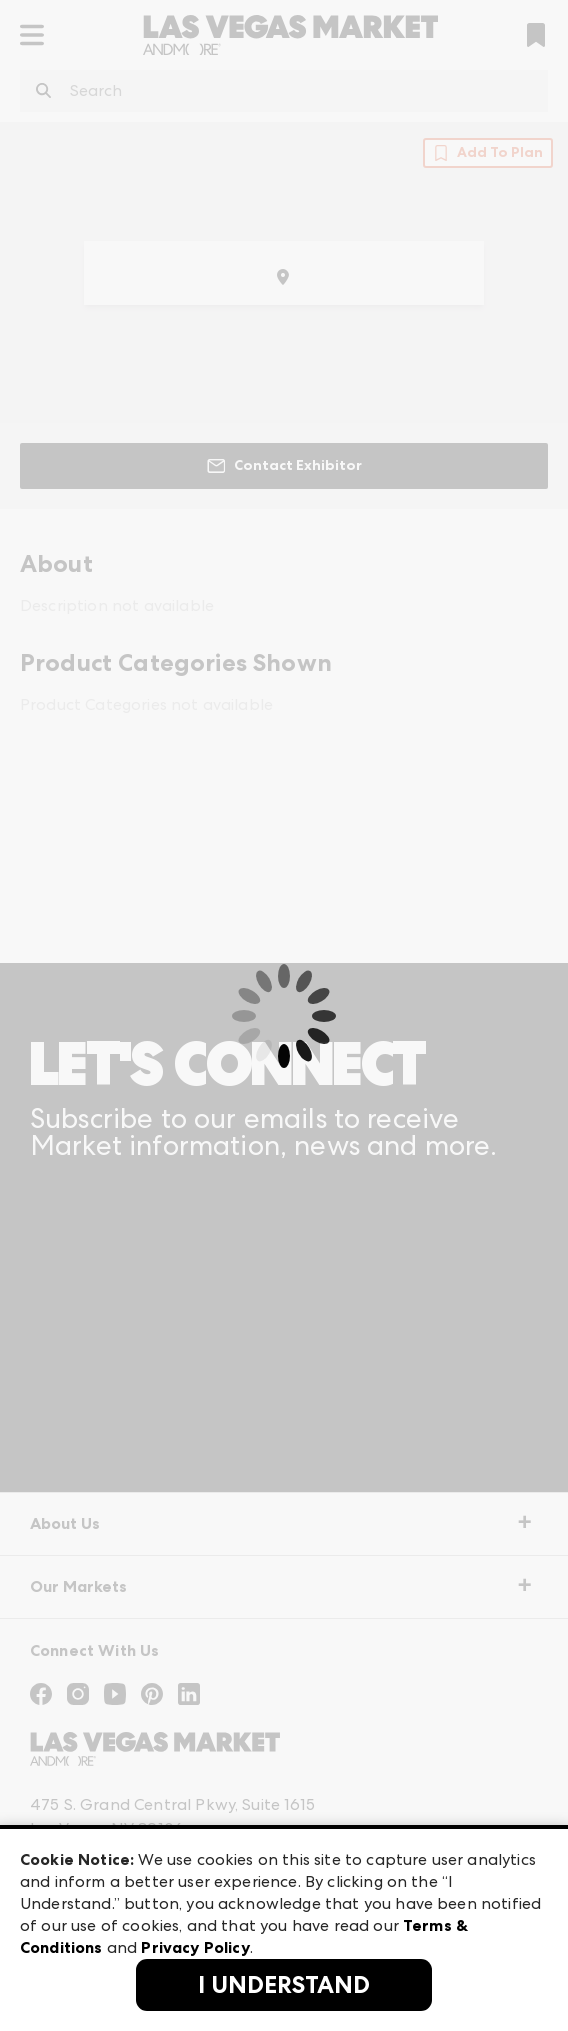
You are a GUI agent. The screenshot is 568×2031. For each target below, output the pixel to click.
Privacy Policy (195, 1947)
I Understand (284, 1985)
